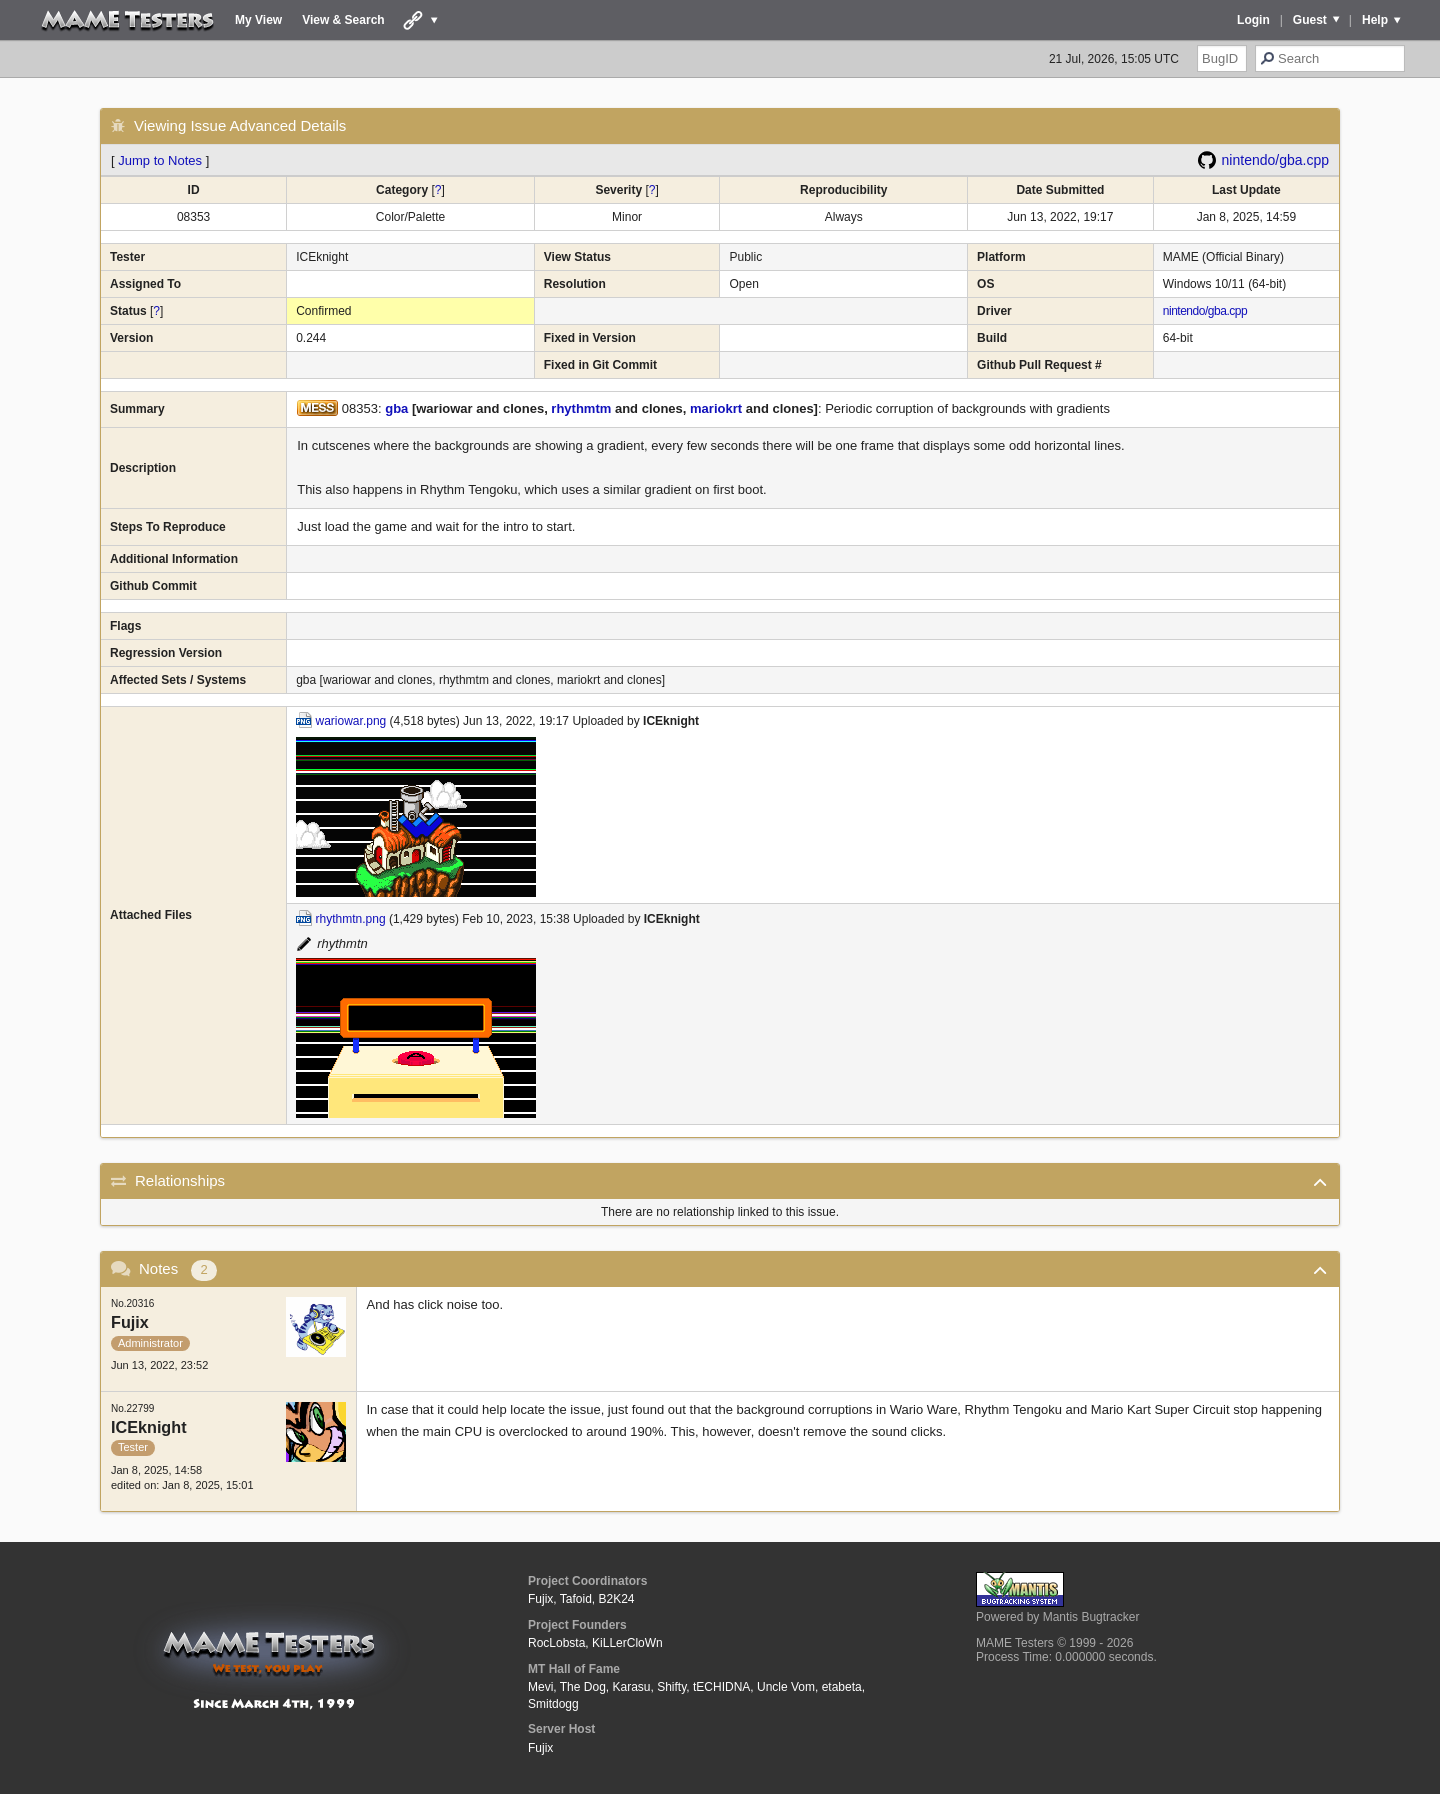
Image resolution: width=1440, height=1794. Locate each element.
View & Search (343, 20)
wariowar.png (351, 721)
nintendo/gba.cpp (1275, 160)
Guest (1310, 20)
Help (1375, 20)
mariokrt (716, 408)
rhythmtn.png (351, 919)
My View (258, 20)
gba (396, 408)
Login (1253, 20)
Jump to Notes (160, 160)
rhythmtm (581, 408)
